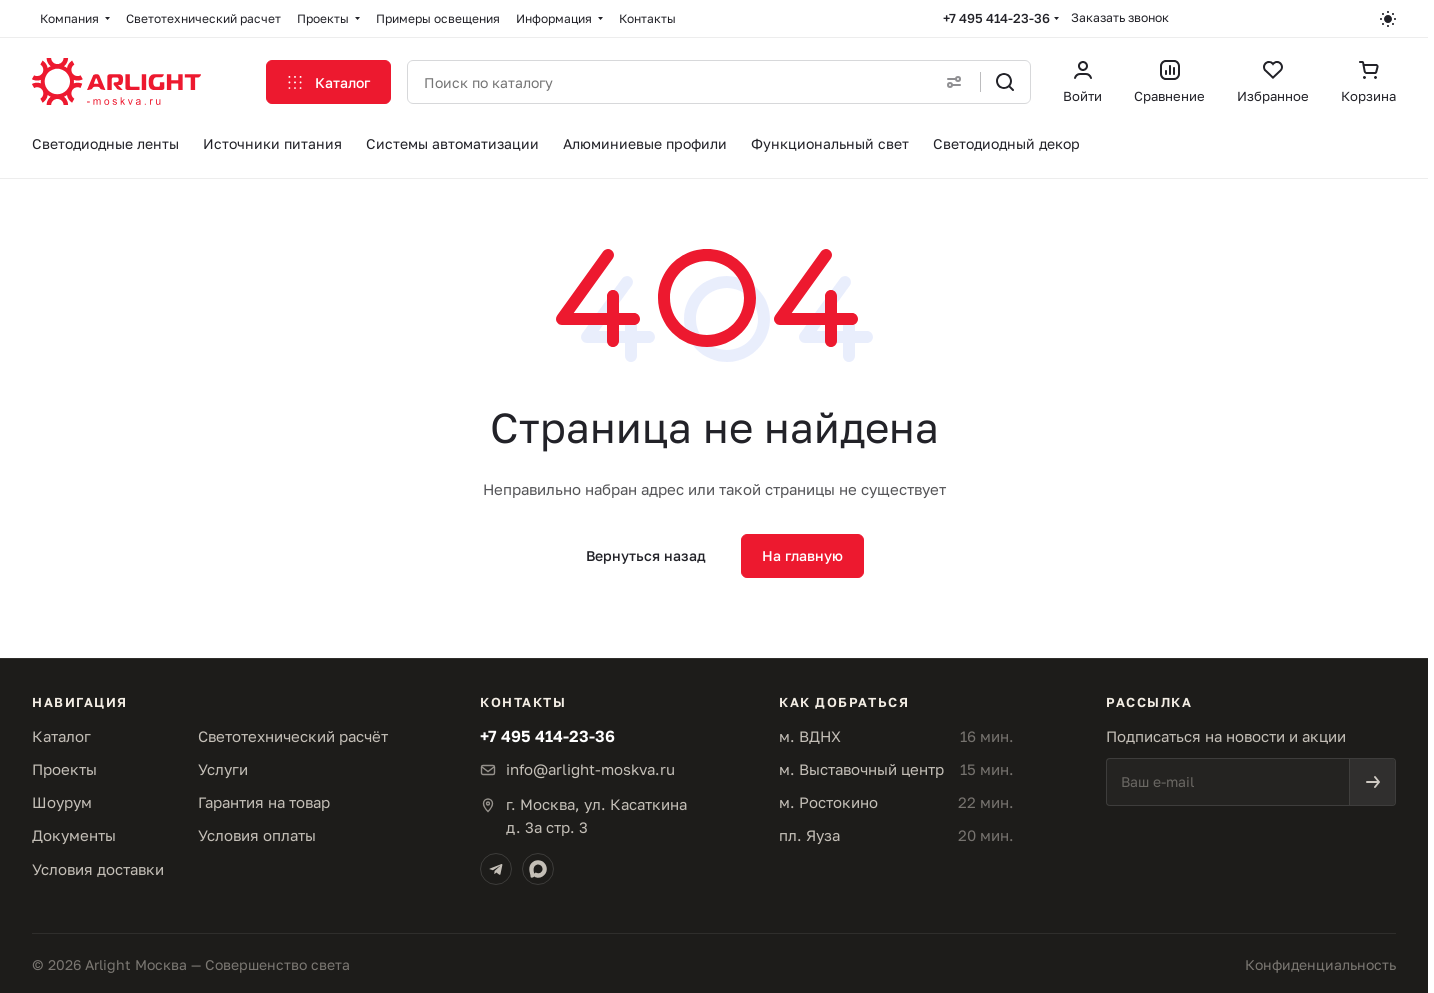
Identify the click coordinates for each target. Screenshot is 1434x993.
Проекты (64, 769)
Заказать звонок (1120, 17)
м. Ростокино (828, 802)
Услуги (223, 769)
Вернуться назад (646, 555)
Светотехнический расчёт (293, 736)
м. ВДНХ (810, 736)
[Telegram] (496, 869)
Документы (74, 835)
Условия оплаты (257, 835)
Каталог (61, 736)
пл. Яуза (809, 835)
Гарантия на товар (264, 802)
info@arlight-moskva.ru (590, 769)
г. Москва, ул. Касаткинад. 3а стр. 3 (596, 815)
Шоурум (62, 802)
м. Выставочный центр (861, 769)
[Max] (538, 869)
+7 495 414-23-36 (996, 18)
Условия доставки (98, 869)
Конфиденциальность (1320, 964)
